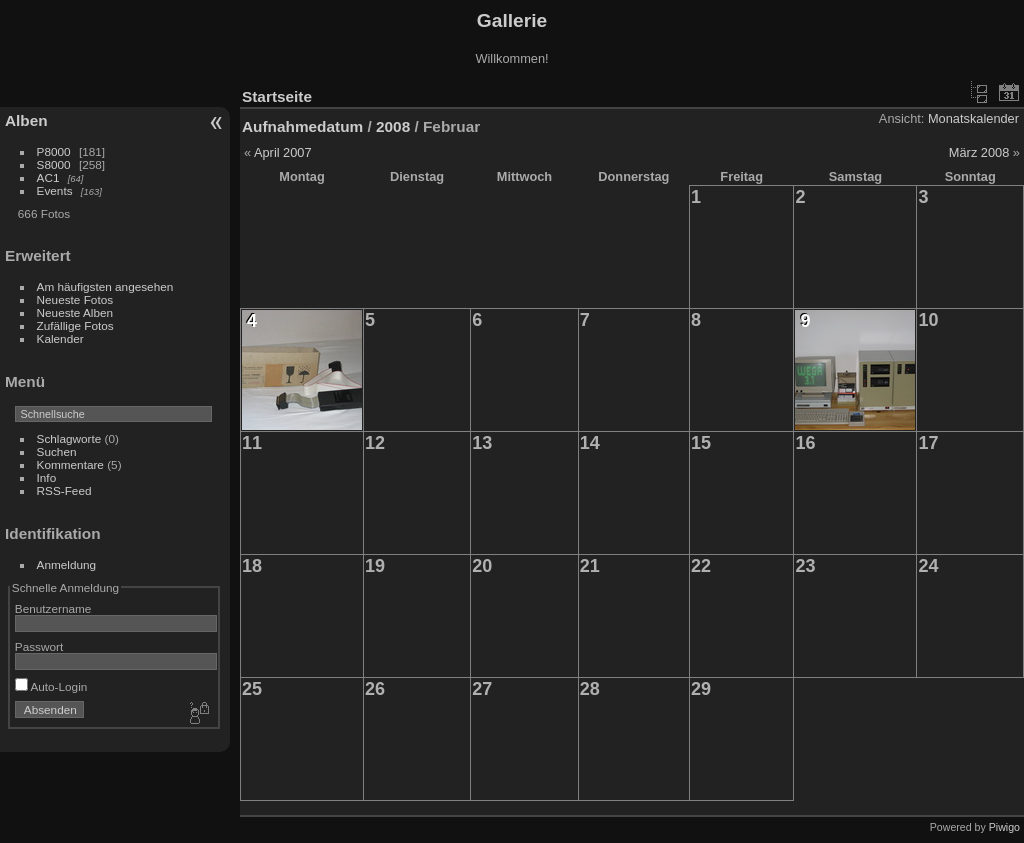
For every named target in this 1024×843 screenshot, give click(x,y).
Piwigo (1004, 827)
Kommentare (70, 464)
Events (55, 190)
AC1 (48, 177)
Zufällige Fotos (75, 325)
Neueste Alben (75, 312)
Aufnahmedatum (302, 126)
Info (47, 477)
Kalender (60, 338)
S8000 (54, 164)
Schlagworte (69, 438)
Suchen (57, 451)
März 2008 (979, 152)
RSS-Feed (64, 490)
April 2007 (283, 152)
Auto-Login (51, 686)
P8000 (54, 151)
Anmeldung (67, 564)
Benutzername (53, 608)
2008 (393, 126)
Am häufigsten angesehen (105, 286)
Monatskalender (973, 118)
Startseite (277, 96)
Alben (26, 120)
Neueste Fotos (75, 299)
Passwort (39, 646)
